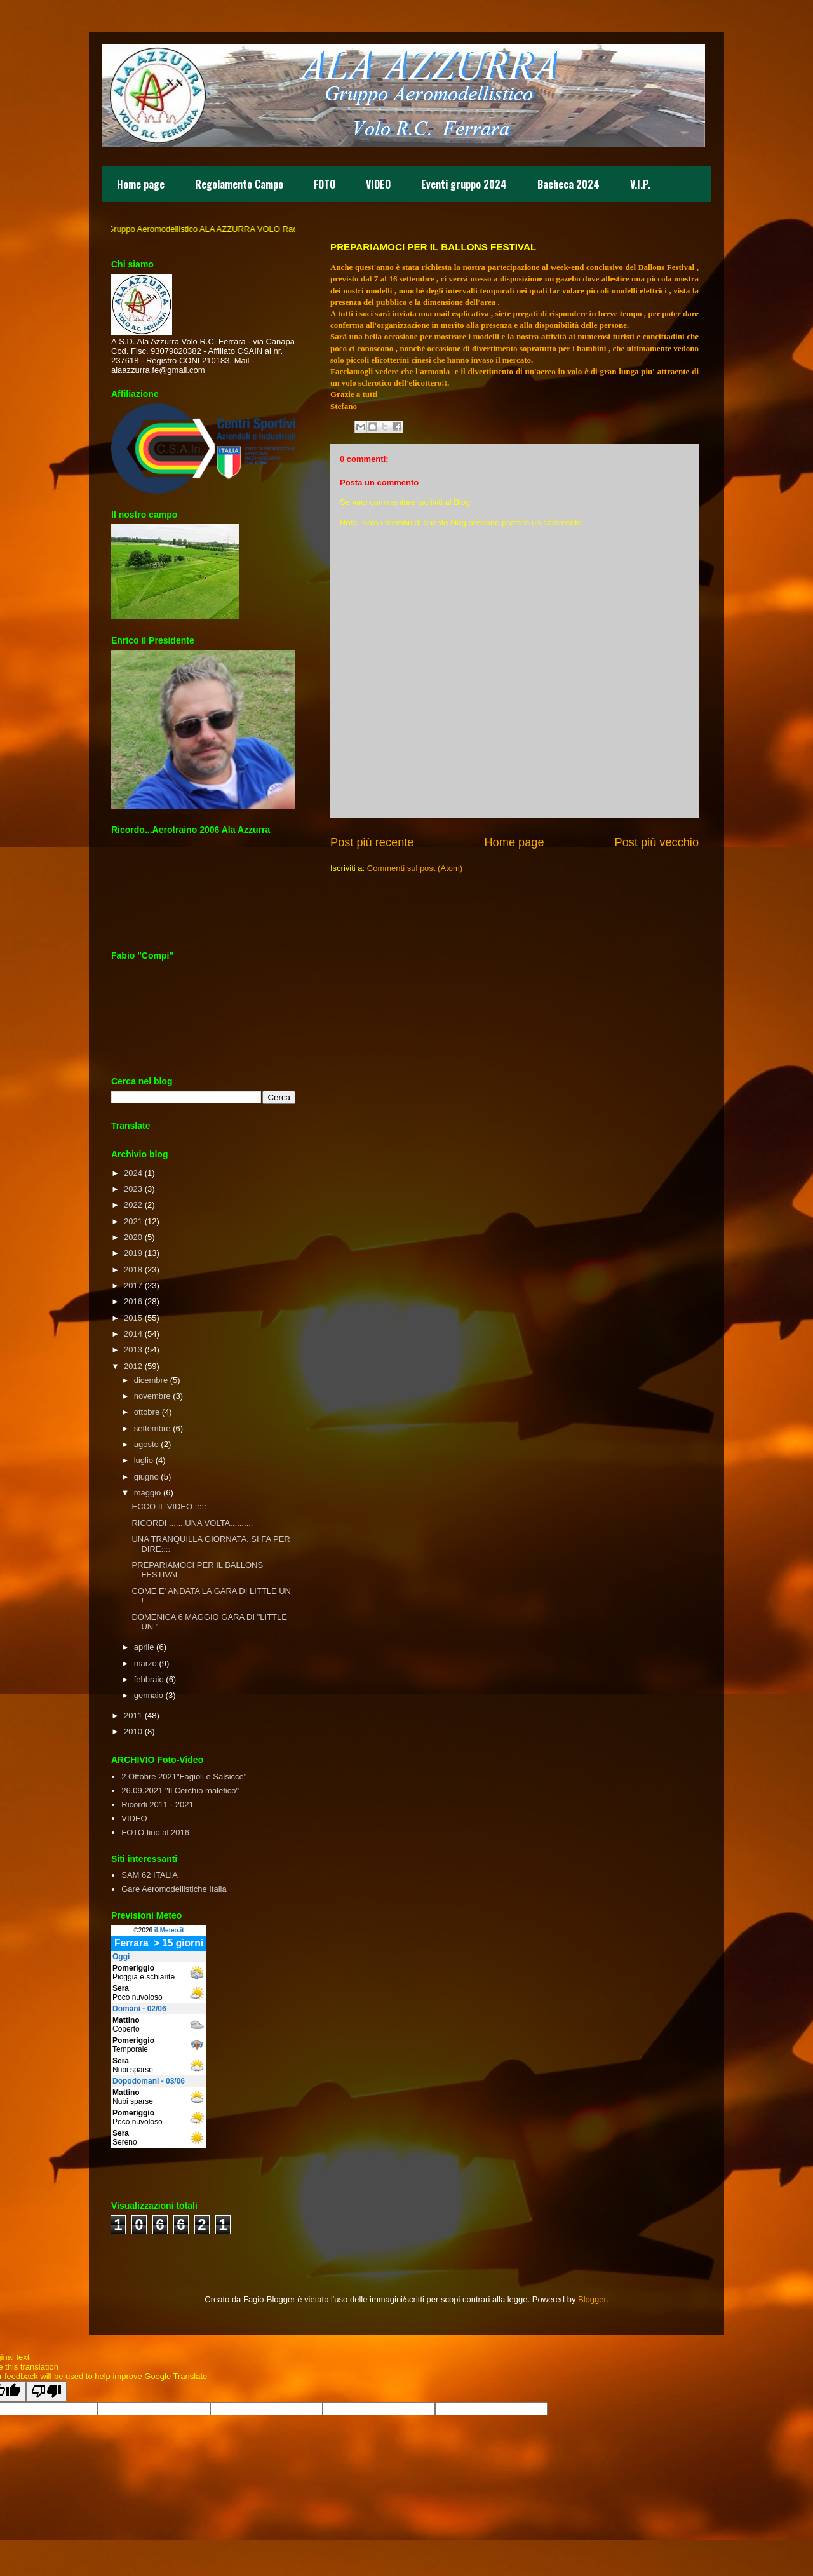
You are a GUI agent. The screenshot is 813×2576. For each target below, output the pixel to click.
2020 (133, 1237)
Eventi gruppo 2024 (464, 184)
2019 (133, 1253)
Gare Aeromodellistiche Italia (173, 1889)
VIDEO (378, 184)
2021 (133, 1221)
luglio (143, 1460)
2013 (133, 1349)
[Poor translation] (46, 2391)
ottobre (146, 1412)
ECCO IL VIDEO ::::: (168, 1506)
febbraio (149, 1679)
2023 (133, 1189)
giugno (146, 1476)
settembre (152, 1428)
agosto (146, 1444)
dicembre (151, 1380)
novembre (152, 1396)
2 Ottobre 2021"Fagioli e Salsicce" (183, 1776)
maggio (147, 1492)
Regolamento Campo (239, 184)
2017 (133, 1285)
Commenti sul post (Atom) (414, 868)
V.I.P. (640, 184)
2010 (133, 1731)
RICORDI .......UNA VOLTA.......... (192, 1523)
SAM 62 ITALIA (149, 1875)
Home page (141, 184)
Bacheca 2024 (568, 184)
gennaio (148, 1695)
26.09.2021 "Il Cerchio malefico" (180, 1790)
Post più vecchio (657, 842)
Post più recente (371, 842)
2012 (133, 1366)
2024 (133, 1173)
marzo (145, 1663)
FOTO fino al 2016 (155, 1832)
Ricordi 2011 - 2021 (157, 1804)
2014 (133, 1334)
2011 (133, 1715)
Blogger (592, 2299)
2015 (133, 1318)
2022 (133, 1205)
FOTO (324, 184)
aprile (144, 1647)
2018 (133, 1269)
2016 (133, 1301)
